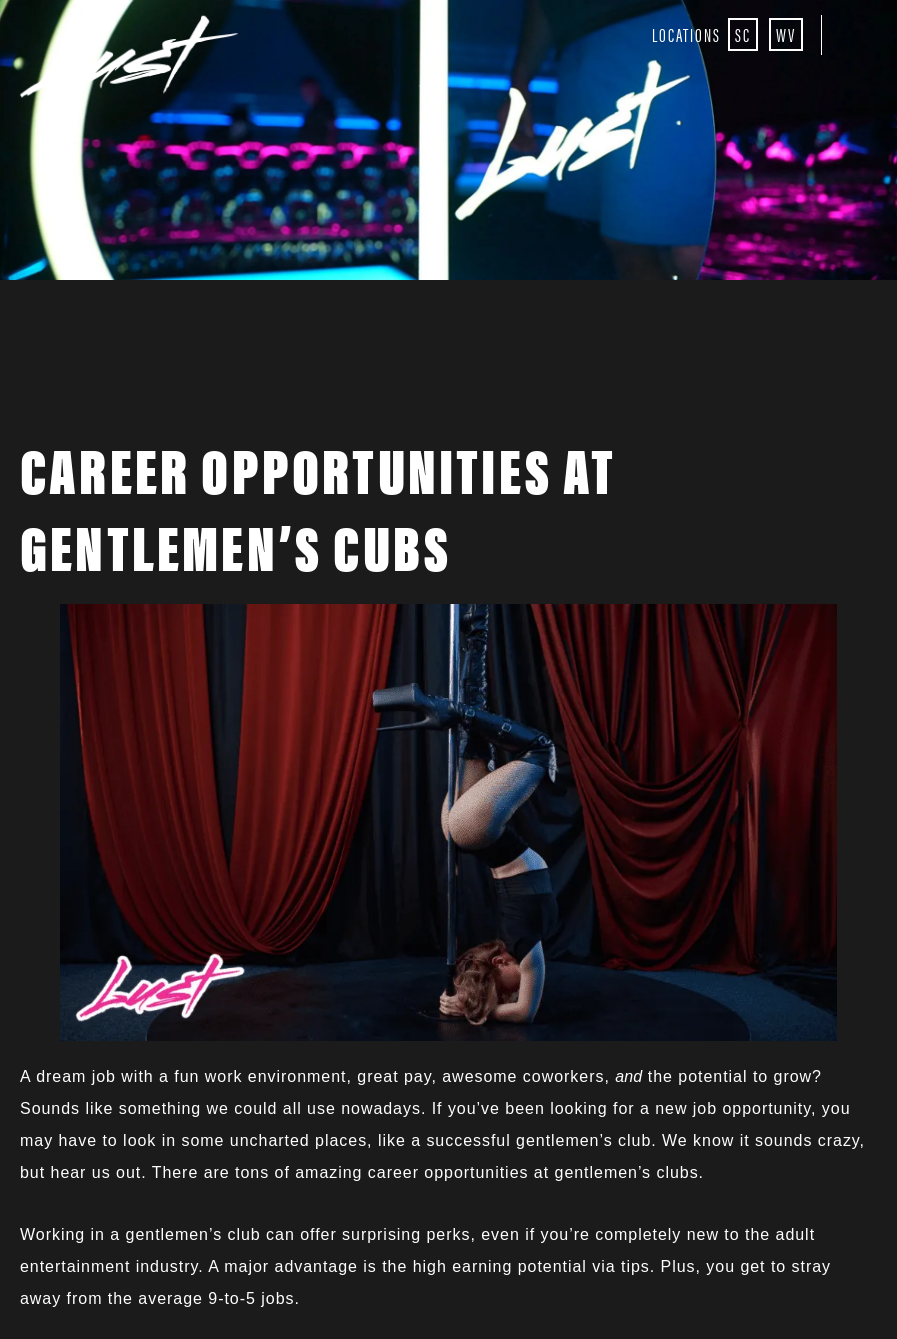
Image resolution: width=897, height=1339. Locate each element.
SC (743, 34)
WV (786, 34)
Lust (133, 58)
